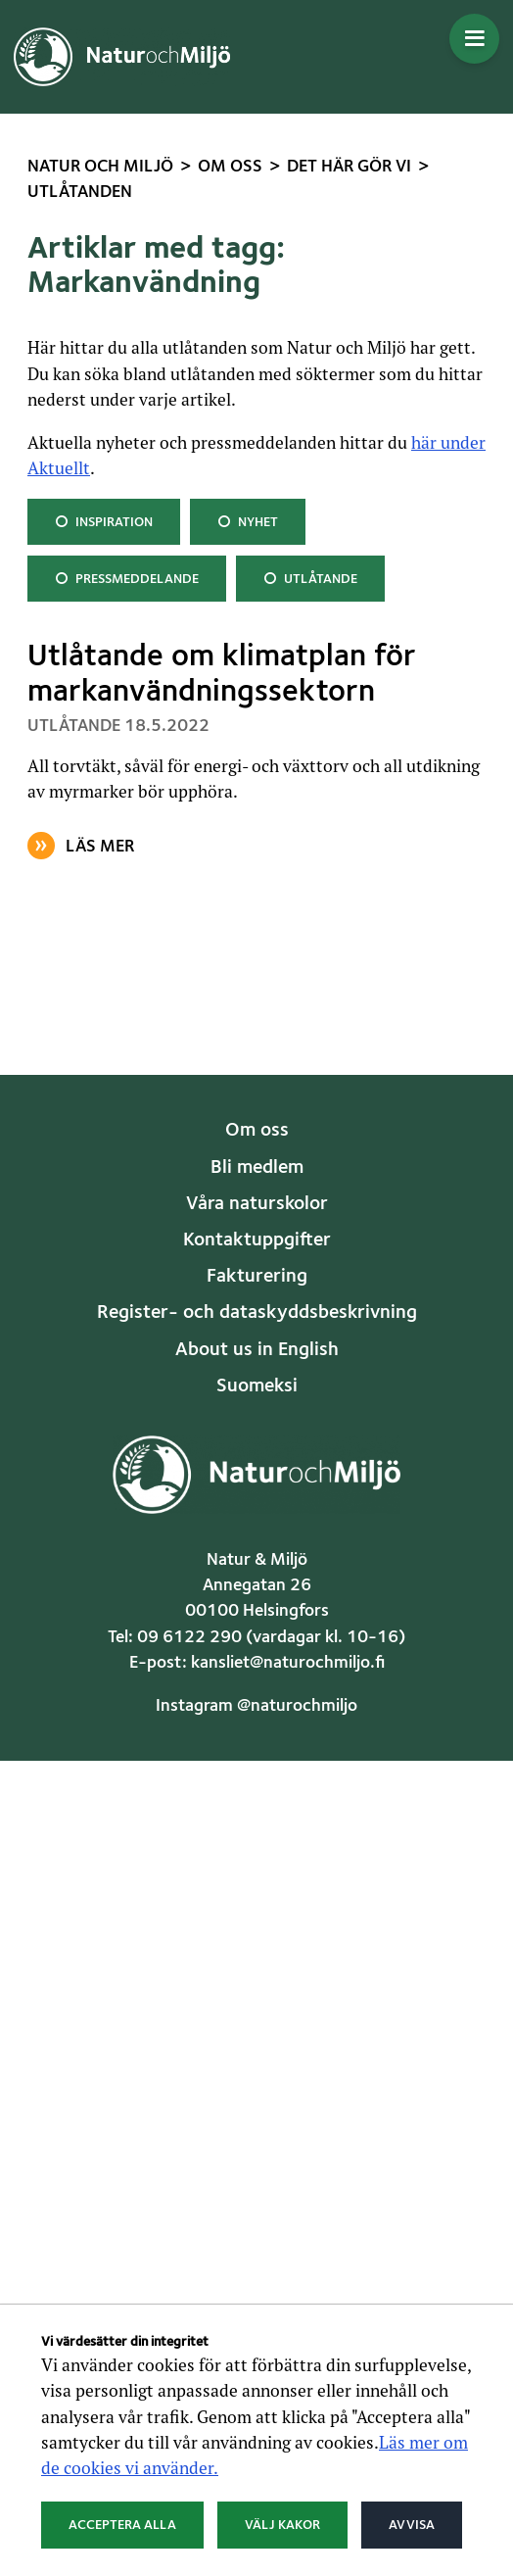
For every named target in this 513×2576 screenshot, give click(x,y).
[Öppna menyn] (474, 39)
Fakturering (257, 1277)
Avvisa (412, 2525)
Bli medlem (256, 1168)
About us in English (257, 1350)
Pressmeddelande (126, 577)
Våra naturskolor (257, 1204)
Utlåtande (309, 577)
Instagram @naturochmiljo (256, 1706)
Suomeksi (257, 1386)
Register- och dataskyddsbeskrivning (257, 1313)
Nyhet (249, 520)
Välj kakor (282, 2525)
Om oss (257, 1131)
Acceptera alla (122, 2525)
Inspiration (103, 520)
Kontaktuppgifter (257, 1240)
